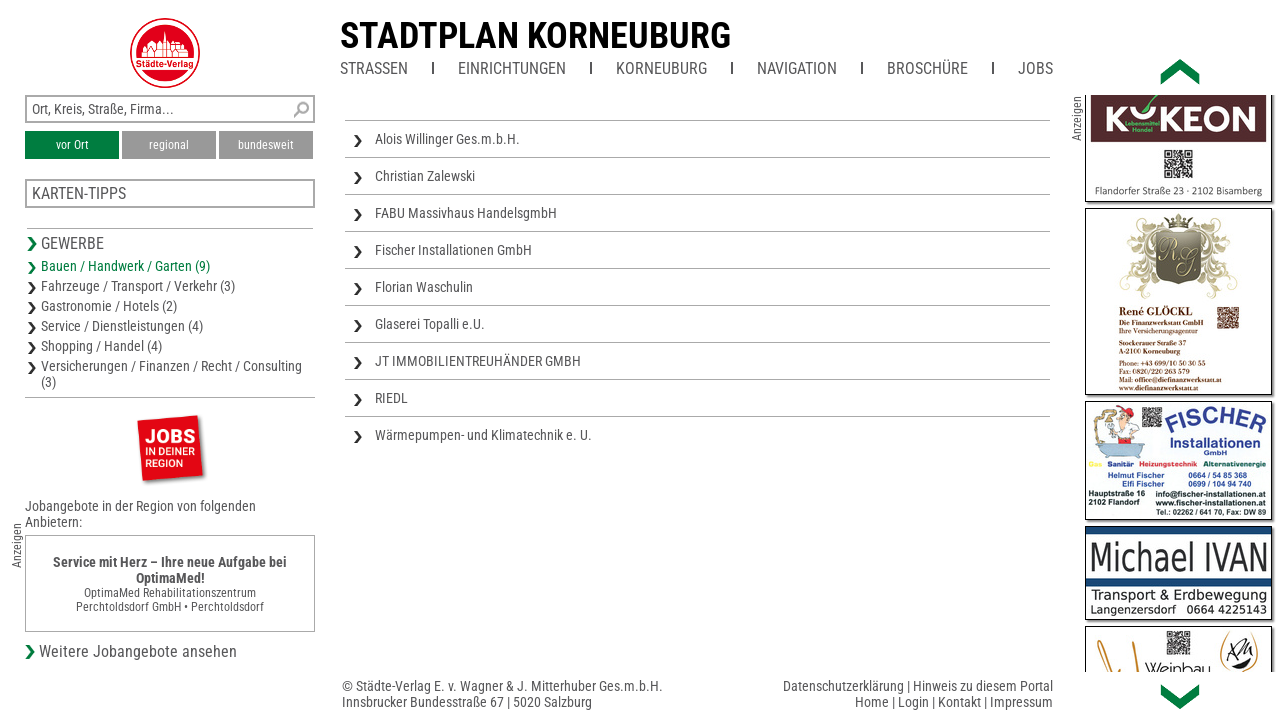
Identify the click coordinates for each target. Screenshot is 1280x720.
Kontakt (959, 702)
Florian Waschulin (424, 287)
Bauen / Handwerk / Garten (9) (125, 266)
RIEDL (391, 398)
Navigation (797, 68)
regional (169, 145)
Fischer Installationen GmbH (453, 250)
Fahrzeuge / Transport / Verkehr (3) (138, 286)
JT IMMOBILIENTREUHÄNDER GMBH (478, 361)
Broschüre (927, 68)
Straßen (374, 68)
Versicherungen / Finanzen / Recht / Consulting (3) (171, 374)
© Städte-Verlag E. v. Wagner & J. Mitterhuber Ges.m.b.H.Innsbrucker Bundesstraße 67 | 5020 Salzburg (502, 694)
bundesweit (266, 145)
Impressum (1021, 702)
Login (913, 702)
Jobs (1035, 68)
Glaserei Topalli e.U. (430, 324)
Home (872, 702)
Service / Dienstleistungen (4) (122, 326)
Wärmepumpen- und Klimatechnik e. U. (483, 435)
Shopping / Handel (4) (101, 346)
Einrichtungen (512, 68)
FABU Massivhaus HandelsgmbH (466, 213)
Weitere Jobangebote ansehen (138, 651)
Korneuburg (661, 68)
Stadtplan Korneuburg (535, 36)
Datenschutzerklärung (843, 686)
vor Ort (72, 145)
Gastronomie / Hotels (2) (109, 306)
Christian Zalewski (425, 176)
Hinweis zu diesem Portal (983, 686)
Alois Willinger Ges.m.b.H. (447, 139)
